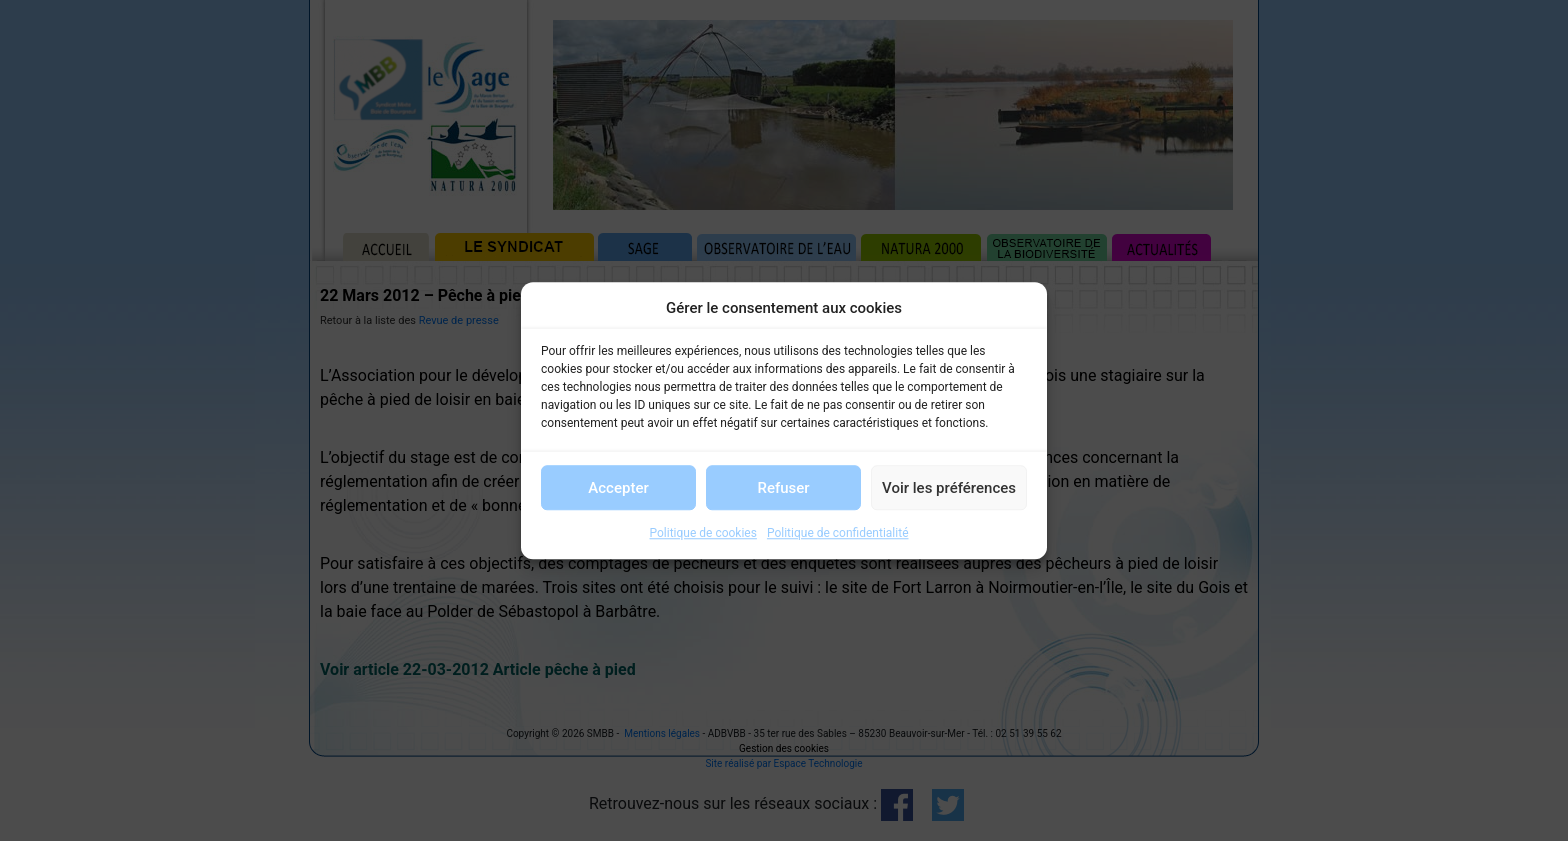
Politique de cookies (703, 533)
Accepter (618, 488)
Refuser (783, 488)
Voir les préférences (949, 488)
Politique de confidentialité (838, 533)
